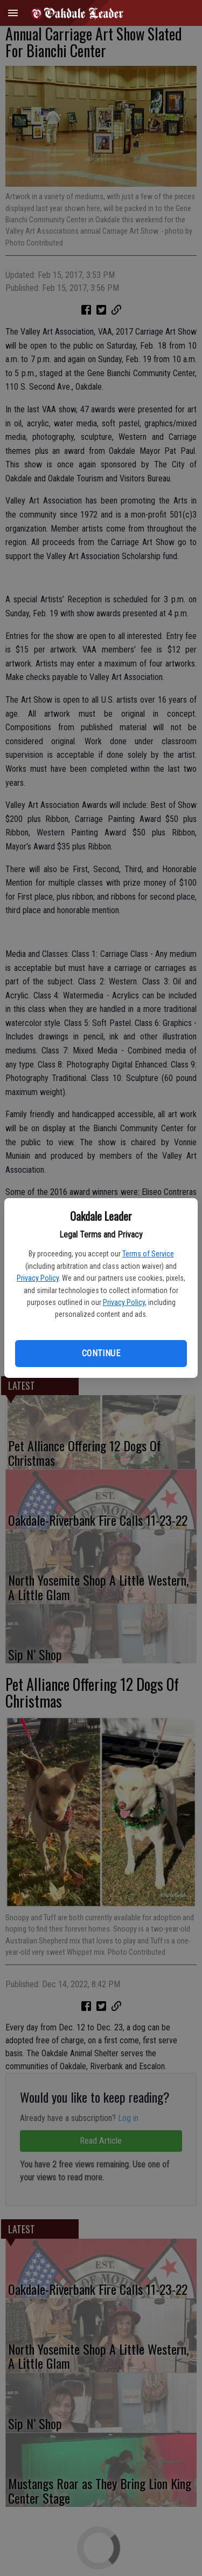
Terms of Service (148, 1253)
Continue (101, 1353)
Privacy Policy (38, 1278)
